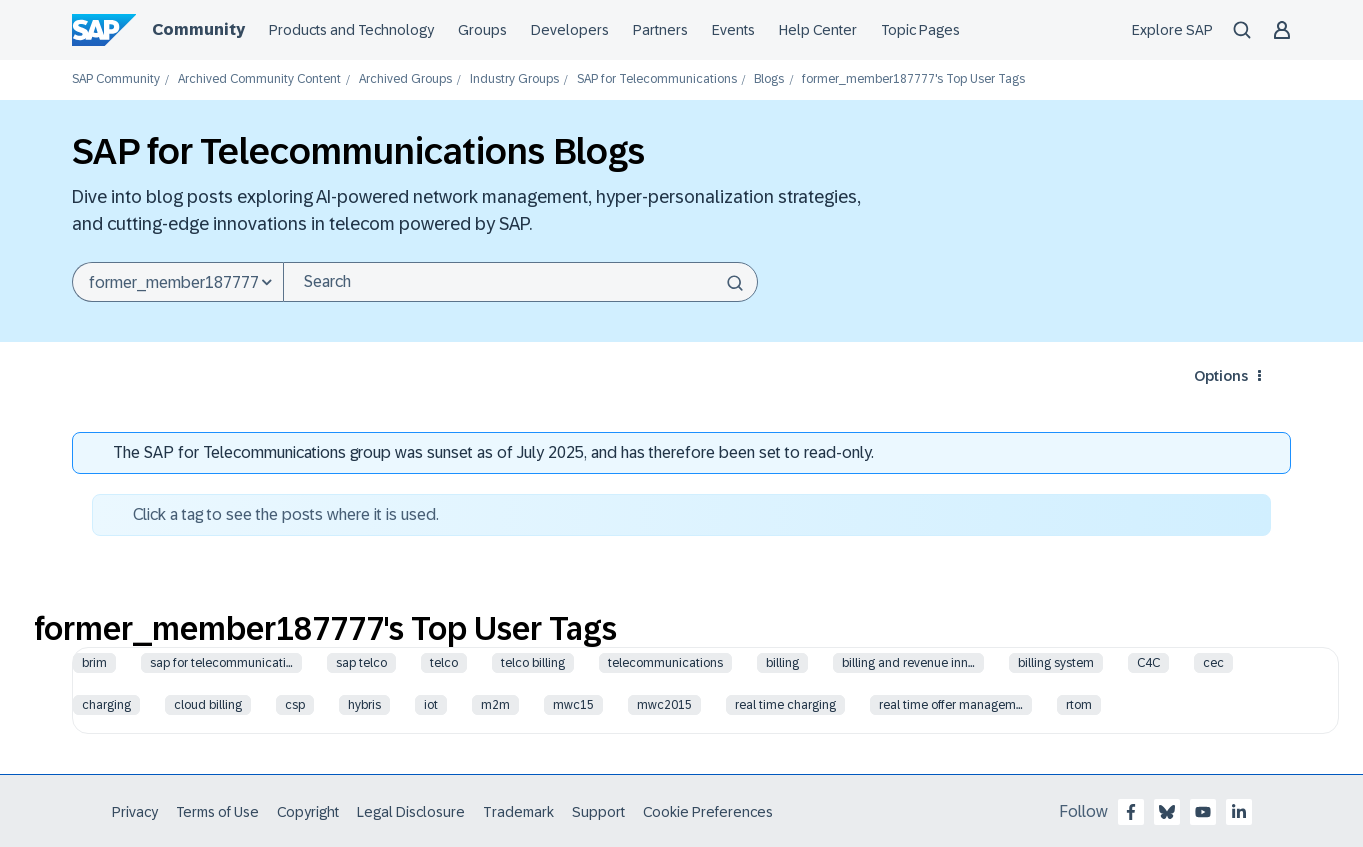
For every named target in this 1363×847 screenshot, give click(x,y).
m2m (495, 705)
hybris (364, 705)
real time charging (785, 705)
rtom (1079, 705)
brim (94, 663)
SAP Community (116, 79)
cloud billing (208, 705)
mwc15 (573, 705)
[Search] (520, 282)
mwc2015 (664, 705)
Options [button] (1221, 376)
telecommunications (665, 663)
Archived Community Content (259, 79)
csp (295, 705)
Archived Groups (405, 79)
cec (1213, 663)
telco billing (533, 663)
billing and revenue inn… (908, 663)
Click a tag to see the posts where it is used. (286, 514)
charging (106, 705)
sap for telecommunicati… (221, 663)
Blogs (769, 79)
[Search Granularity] (177, 282)
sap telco (361, 663)
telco (444, 663)
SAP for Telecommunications (657, 79)
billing (782, 663)
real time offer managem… (951, 705)
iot (431, 705)
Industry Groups (514, 79)
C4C (1148, 663)
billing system (1056, 663)
